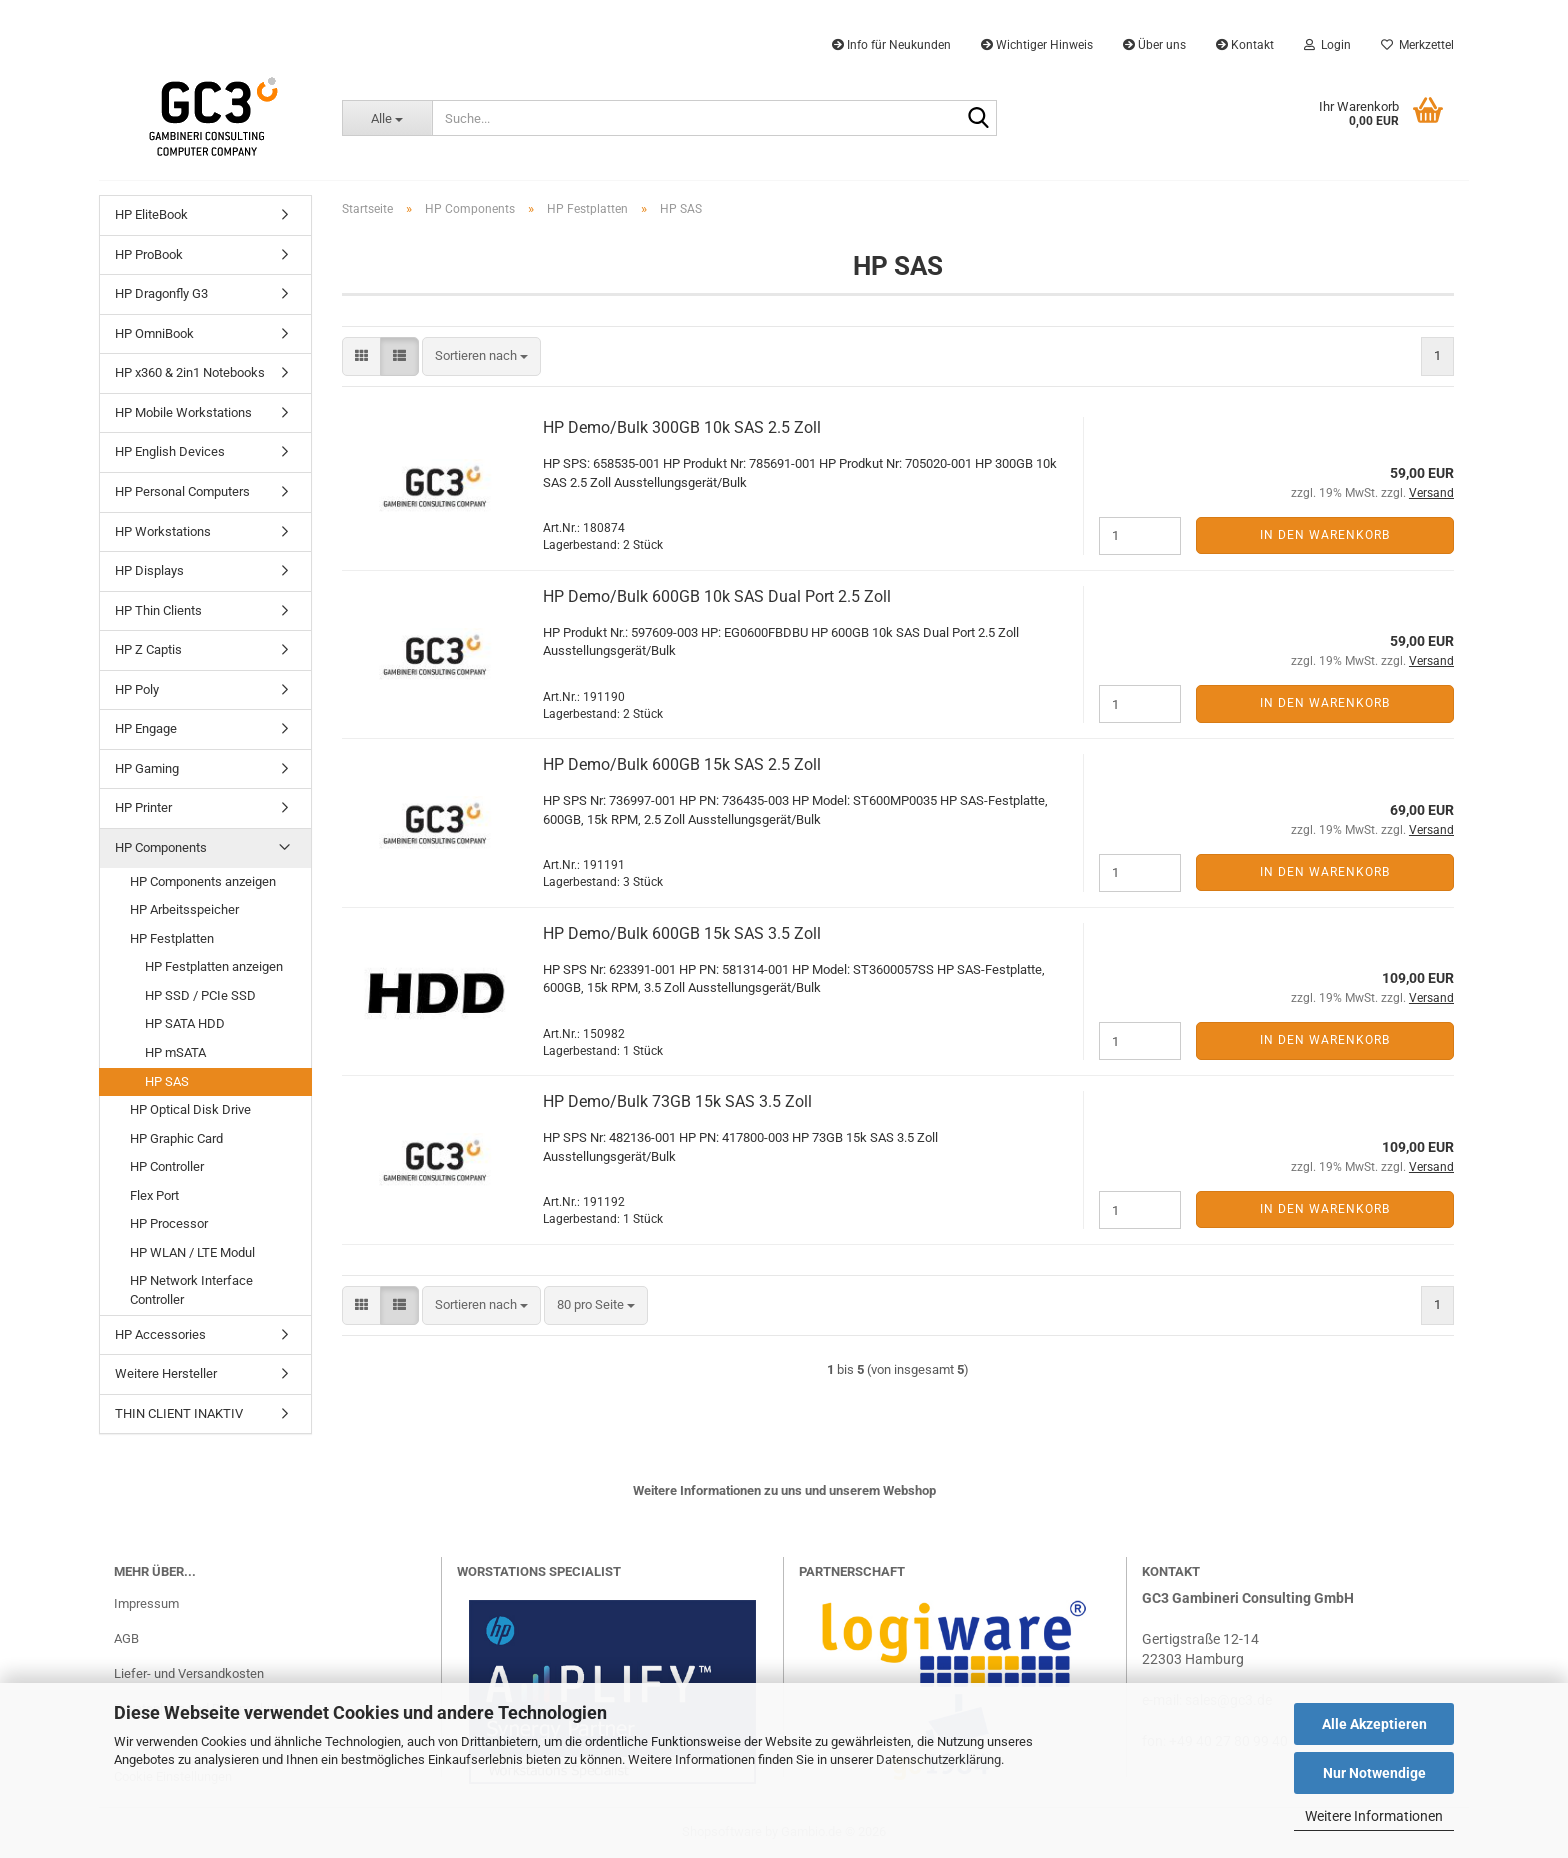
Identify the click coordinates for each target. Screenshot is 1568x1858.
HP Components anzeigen (203, 881)
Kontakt (1245, 45)
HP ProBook (149, 254)
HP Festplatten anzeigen (214, 966)
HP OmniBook (154, 333)
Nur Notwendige (1374, 1773)
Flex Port (154, 1195)
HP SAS (167, 1081)
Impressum (146, 1603)
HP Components (161, 847)
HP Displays (149, 570)
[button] (361, 356)
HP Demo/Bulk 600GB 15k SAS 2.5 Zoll (682, 764)
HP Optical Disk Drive (190, 1109)
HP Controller (167, 1166)
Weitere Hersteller (166, 1373)
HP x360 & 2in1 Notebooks (190, 372)
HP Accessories (160, 1334)
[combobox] (481, 356)
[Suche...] (386, 118)
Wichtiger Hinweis (1037, 45)
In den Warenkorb (1325, 535)
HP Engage (146, 728)
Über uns (1154, 45)
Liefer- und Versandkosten (189, 1673)
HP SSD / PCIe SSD (200, 995)
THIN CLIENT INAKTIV (179, 1413)
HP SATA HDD (185, 1023)
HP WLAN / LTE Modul (192, 1252)
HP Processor (169, 1223)
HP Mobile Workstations (183, 412)
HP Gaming (147, 768)
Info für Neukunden (891, 45)
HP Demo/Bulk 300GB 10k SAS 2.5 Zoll (682, 427)
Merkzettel (1417, 45)
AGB (126, 1638)
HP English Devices (170, 451)
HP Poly (137, 689)
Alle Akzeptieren (1374, 1724)
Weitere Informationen (1374, 1816)
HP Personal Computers (182, 491)
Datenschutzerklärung (938, 1759)
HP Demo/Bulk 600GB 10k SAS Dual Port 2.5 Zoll (717, 596)
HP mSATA (175, 1052)
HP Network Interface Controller (191, 1290)
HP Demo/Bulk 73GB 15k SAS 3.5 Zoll (677, 1101)
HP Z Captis (148, 649)
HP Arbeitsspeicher (184, 909)
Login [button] (1327, 45)
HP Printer (143, 807)
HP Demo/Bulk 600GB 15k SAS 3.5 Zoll (682, 933)
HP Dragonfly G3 (161, 293)
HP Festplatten (172, 938)
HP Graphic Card (176, 1138)
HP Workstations (163, 531)
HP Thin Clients (158, 610)
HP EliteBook (151, 214)
